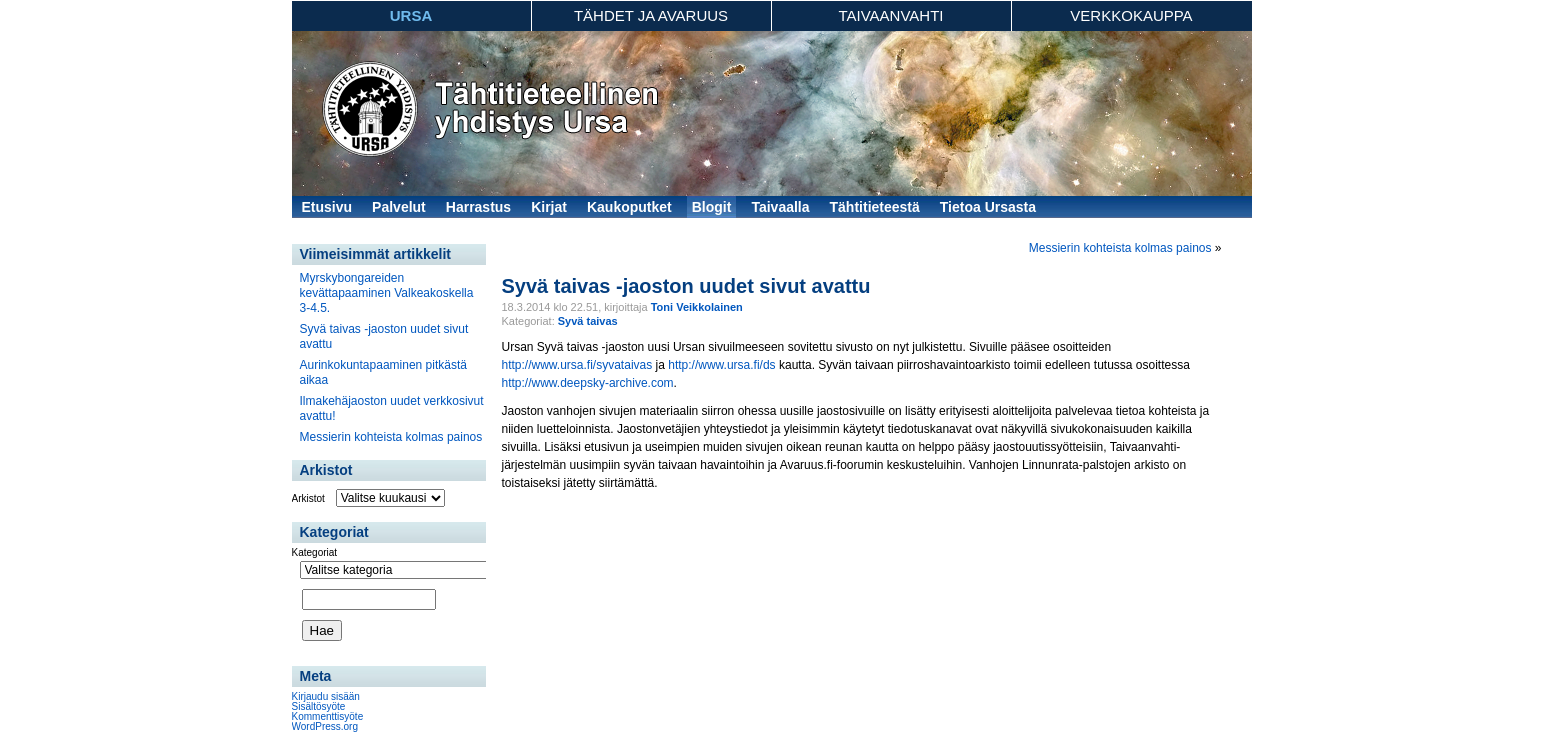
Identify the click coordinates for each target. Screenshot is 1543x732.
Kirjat (549, 207)
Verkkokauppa (1131, 15)
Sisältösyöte (319, 706)
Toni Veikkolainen (697, 307)
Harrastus (478, 207)
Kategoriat (315, 552)
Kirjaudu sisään (326, 696)
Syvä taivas (588, 321)
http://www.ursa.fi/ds (721, 365)
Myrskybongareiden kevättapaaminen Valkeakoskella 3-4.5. (387, 293)
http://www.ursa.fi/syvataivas (577, 365)
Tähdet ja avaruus (651, 15)
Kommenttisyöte (328, 716)
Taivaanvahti (890, 15)
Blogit (712, 207)
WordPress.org (325, 726)
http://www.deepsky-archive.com (588, 383)
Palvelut (399, 207)
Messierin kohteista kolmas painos (391, 437)
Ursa (411, 15)
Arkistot (308, 498)
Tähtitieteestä (875, 207)
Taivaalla (780, 207)
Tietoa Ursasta (988, 207)
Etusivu (327, 207)
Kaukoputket (629, 207)
